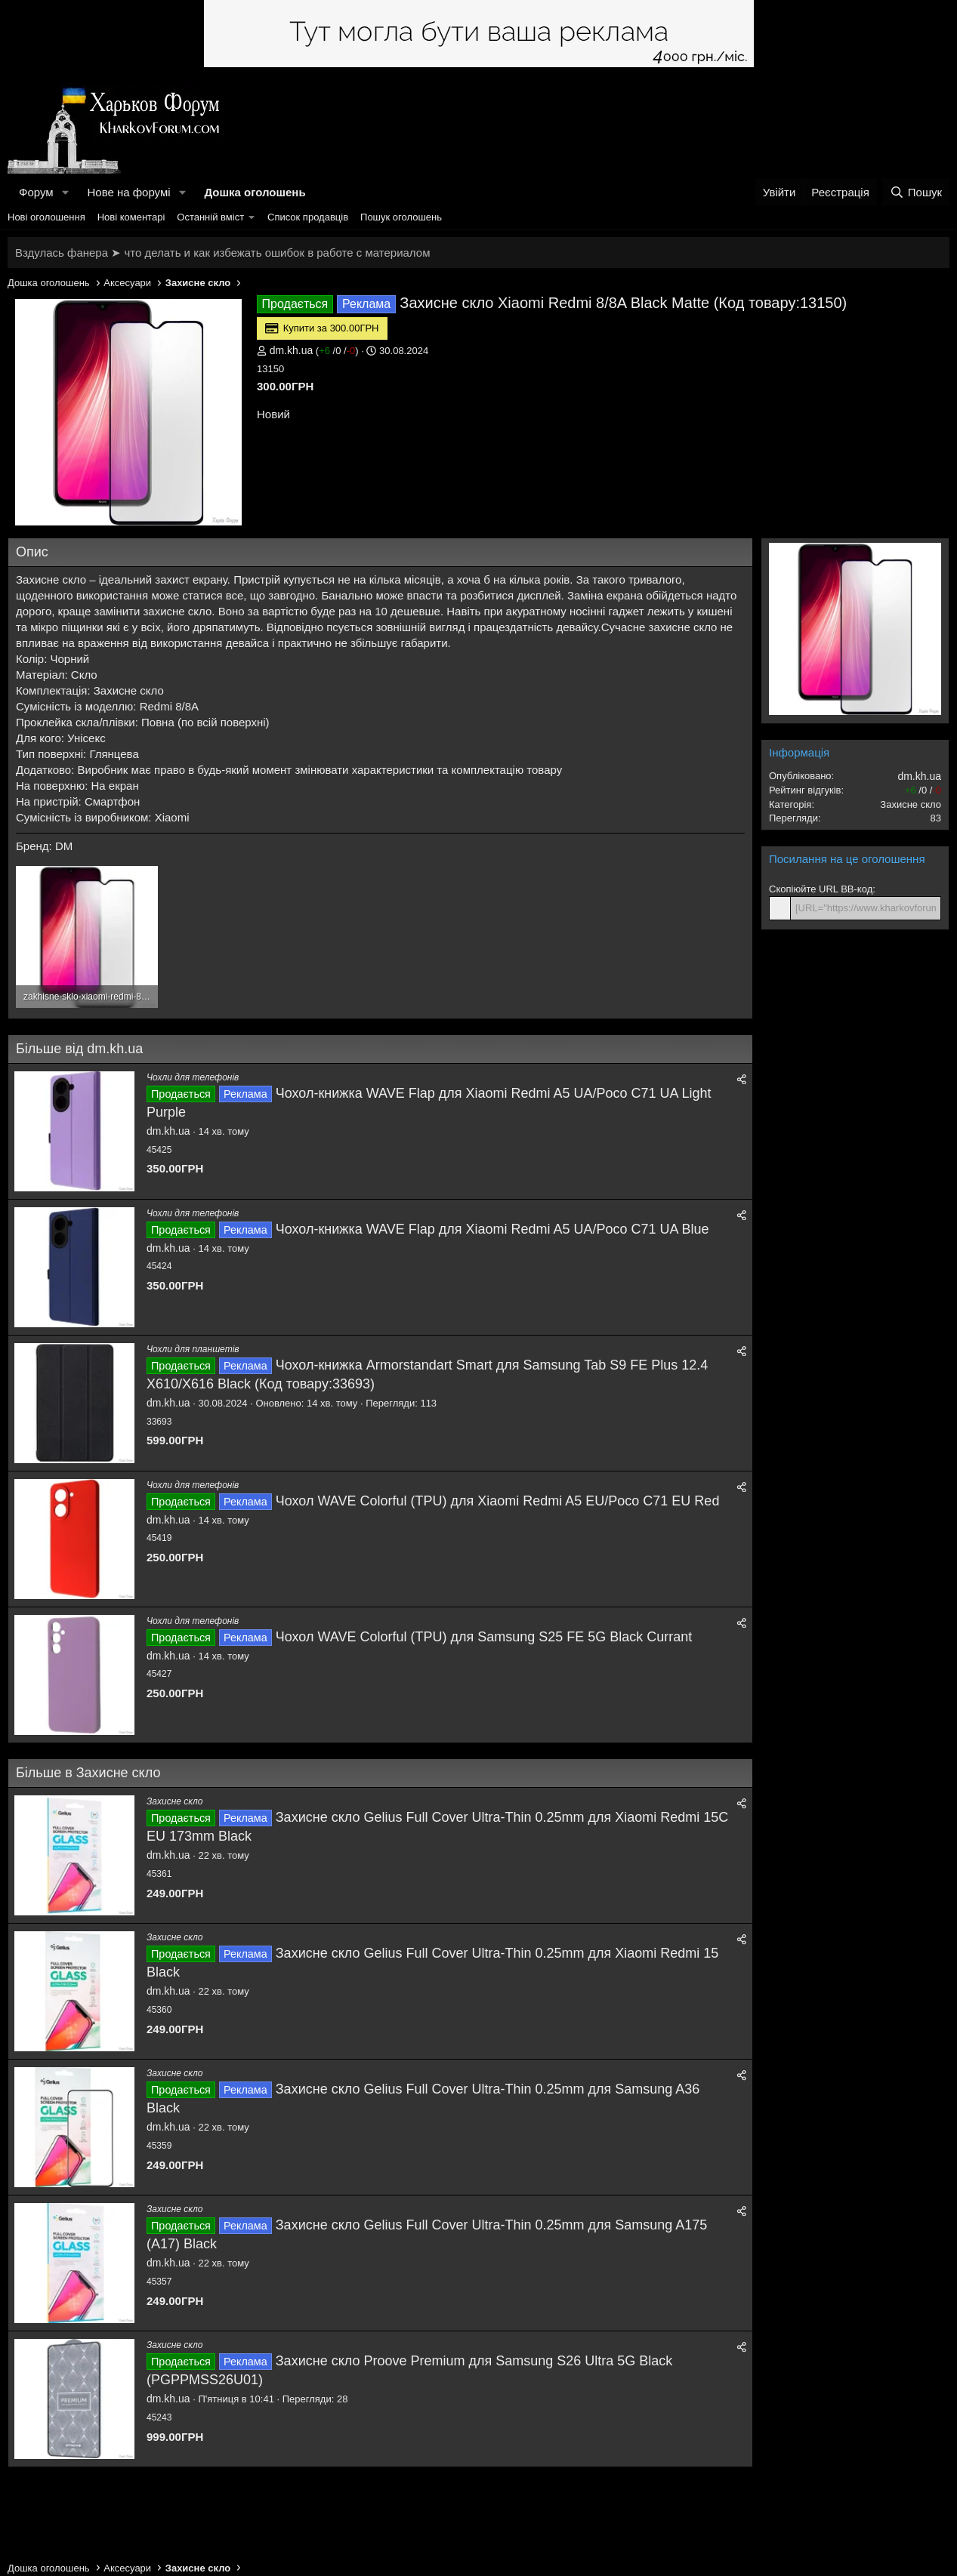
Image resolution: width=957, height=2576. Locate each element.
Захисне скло (174, 1801)
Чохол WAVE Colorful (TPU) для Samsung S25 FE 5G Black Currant (484, 1636)
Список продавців (307, 217)
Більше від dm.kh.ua (79, 1048)
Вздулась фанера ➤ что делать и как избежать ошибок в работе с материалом (222, 252)
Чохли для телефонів (193, 1077)
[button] (65, 192)
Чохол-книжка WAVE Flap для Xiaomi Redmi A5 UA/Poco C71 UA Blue (492, 1229)
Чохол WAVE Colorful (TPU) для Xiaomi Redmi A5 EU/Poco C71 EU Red (498, 1500)
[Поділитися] (741, 1080)
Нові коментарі (131, 217)
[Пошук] (915, 192)
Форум (36, 192)
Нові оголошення (46, 217)
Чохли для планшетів (193, 1349)
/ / (337, 350)
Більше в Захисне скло (88, 1772)
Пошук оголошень (401, 217)
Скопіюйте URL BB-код (820, 889)
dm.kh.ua (291, 350)
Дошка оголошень (254, 192)
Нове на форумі (128, 192)
